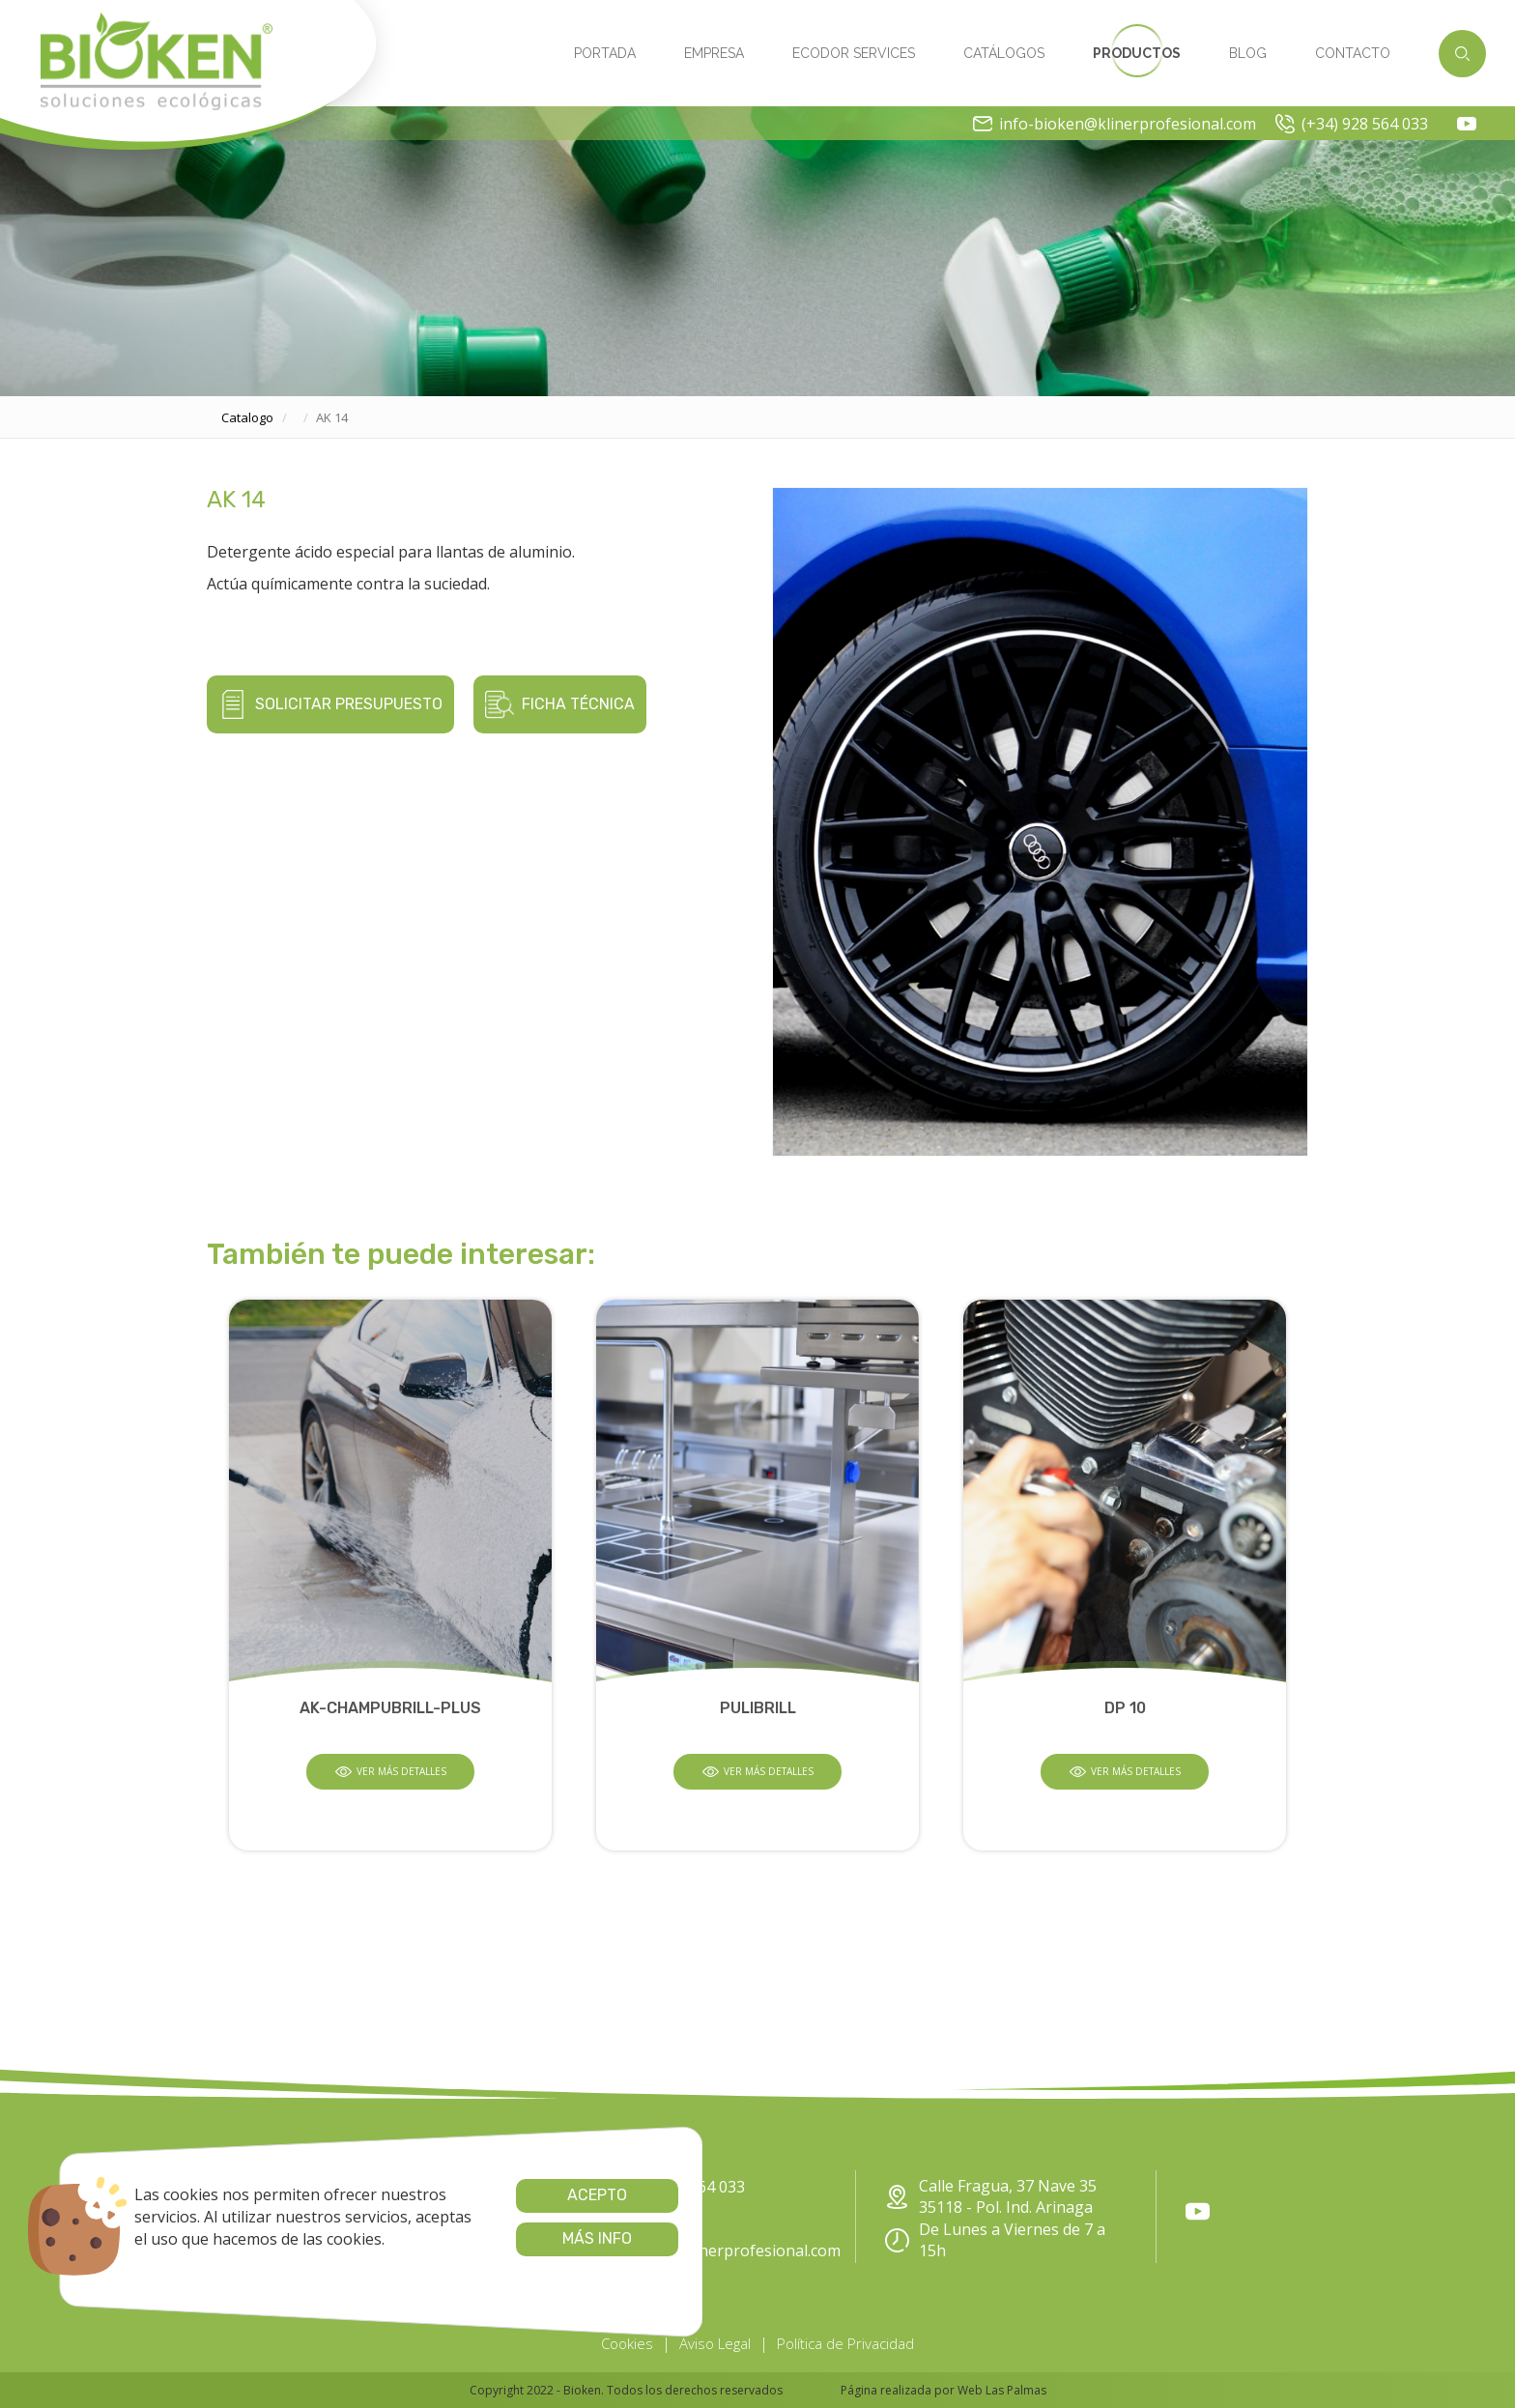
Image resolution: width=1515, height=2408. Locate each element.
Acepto (552, 2195)
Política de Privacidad (845, 2343)
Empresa (714, 53)
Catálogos (1003, 53)
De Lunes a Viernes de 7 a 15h (995, 2240)
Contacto (1352, 53)
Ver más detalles (390, 1771)
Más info (551, 2238)
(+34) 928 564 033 (1351, 123)
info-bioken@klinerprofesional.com (1114, 123)
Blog (1248, 53)
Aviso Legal (715, 2343)
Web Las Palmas (1002, 2390)
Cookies (627, 2343)
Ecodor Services (853, 53)
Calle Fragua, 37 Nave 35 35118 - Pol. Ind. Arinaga (991, 2197)
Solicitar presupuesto (330, 704)
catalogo (247, 417)
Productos (1137, 53)
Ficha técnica (560, 704)
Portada (605, 53)
